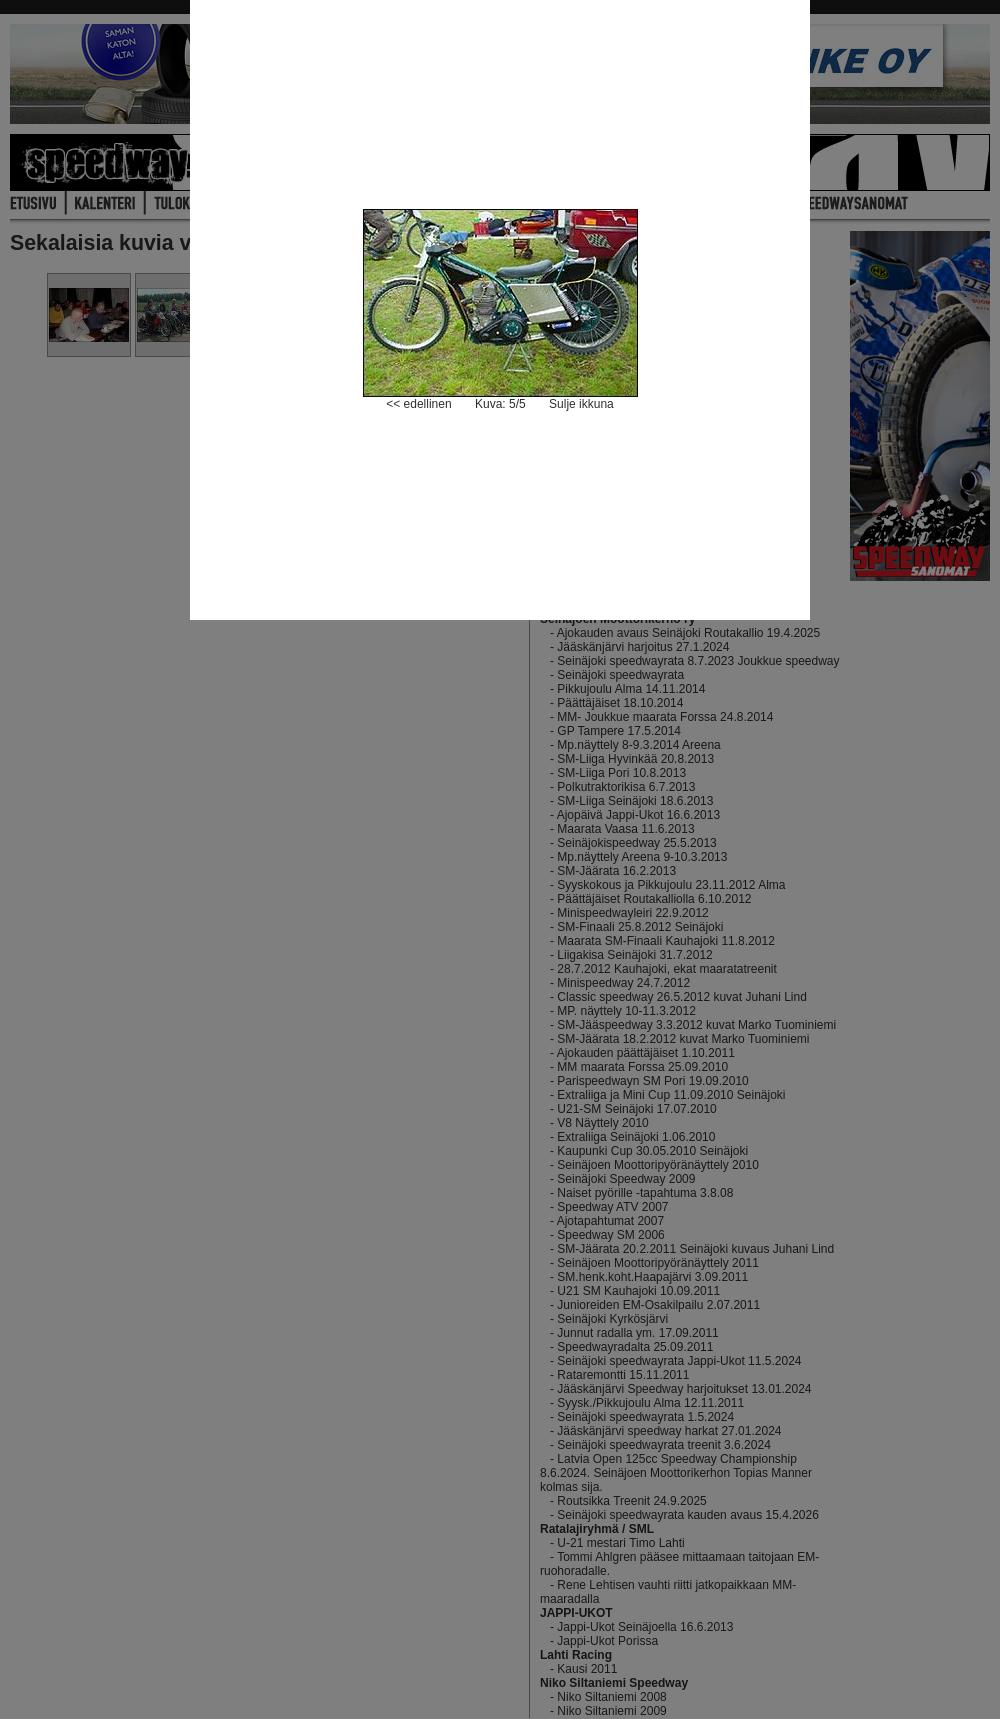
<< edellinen (418, 404)
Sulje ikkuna (581, 404)
